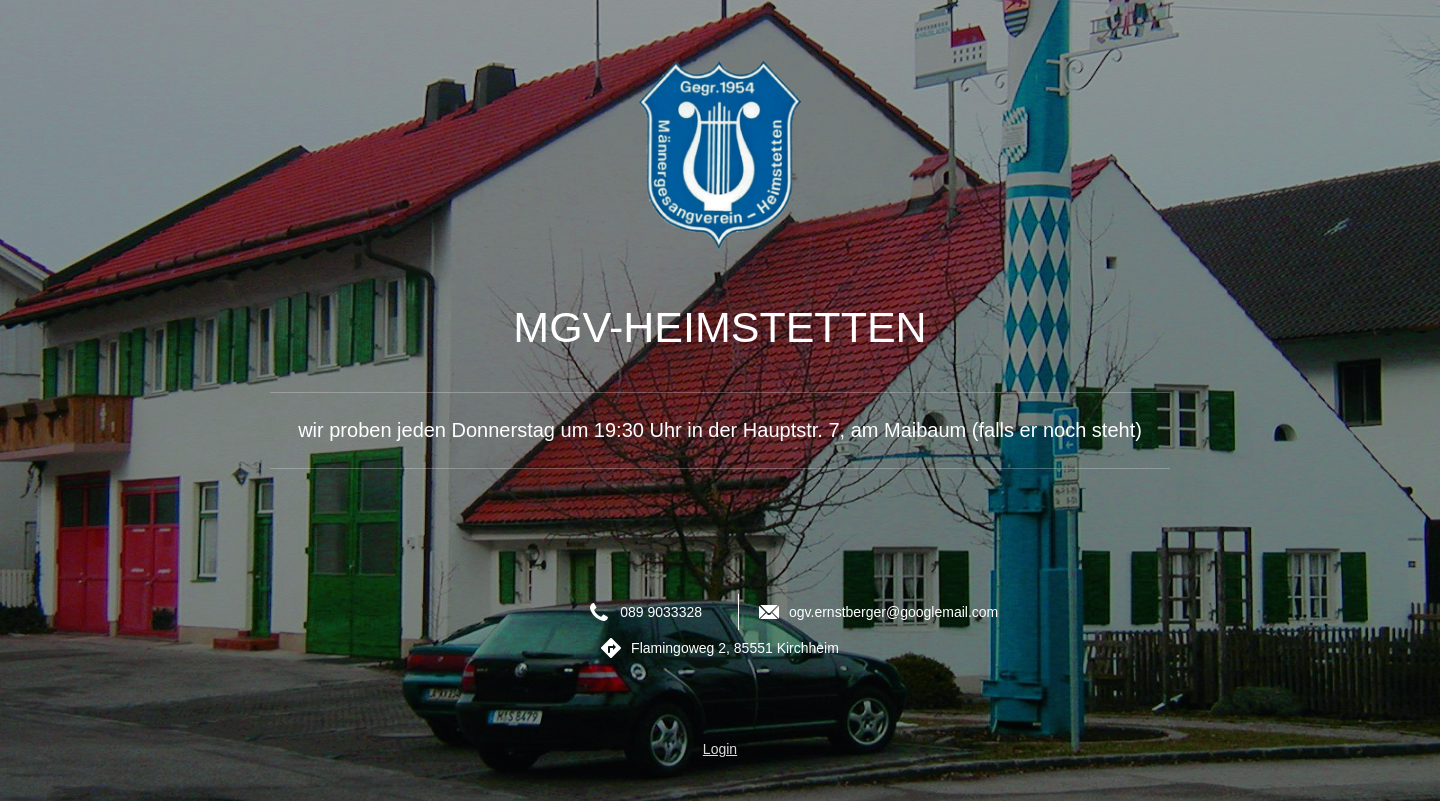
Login (720, 749)
